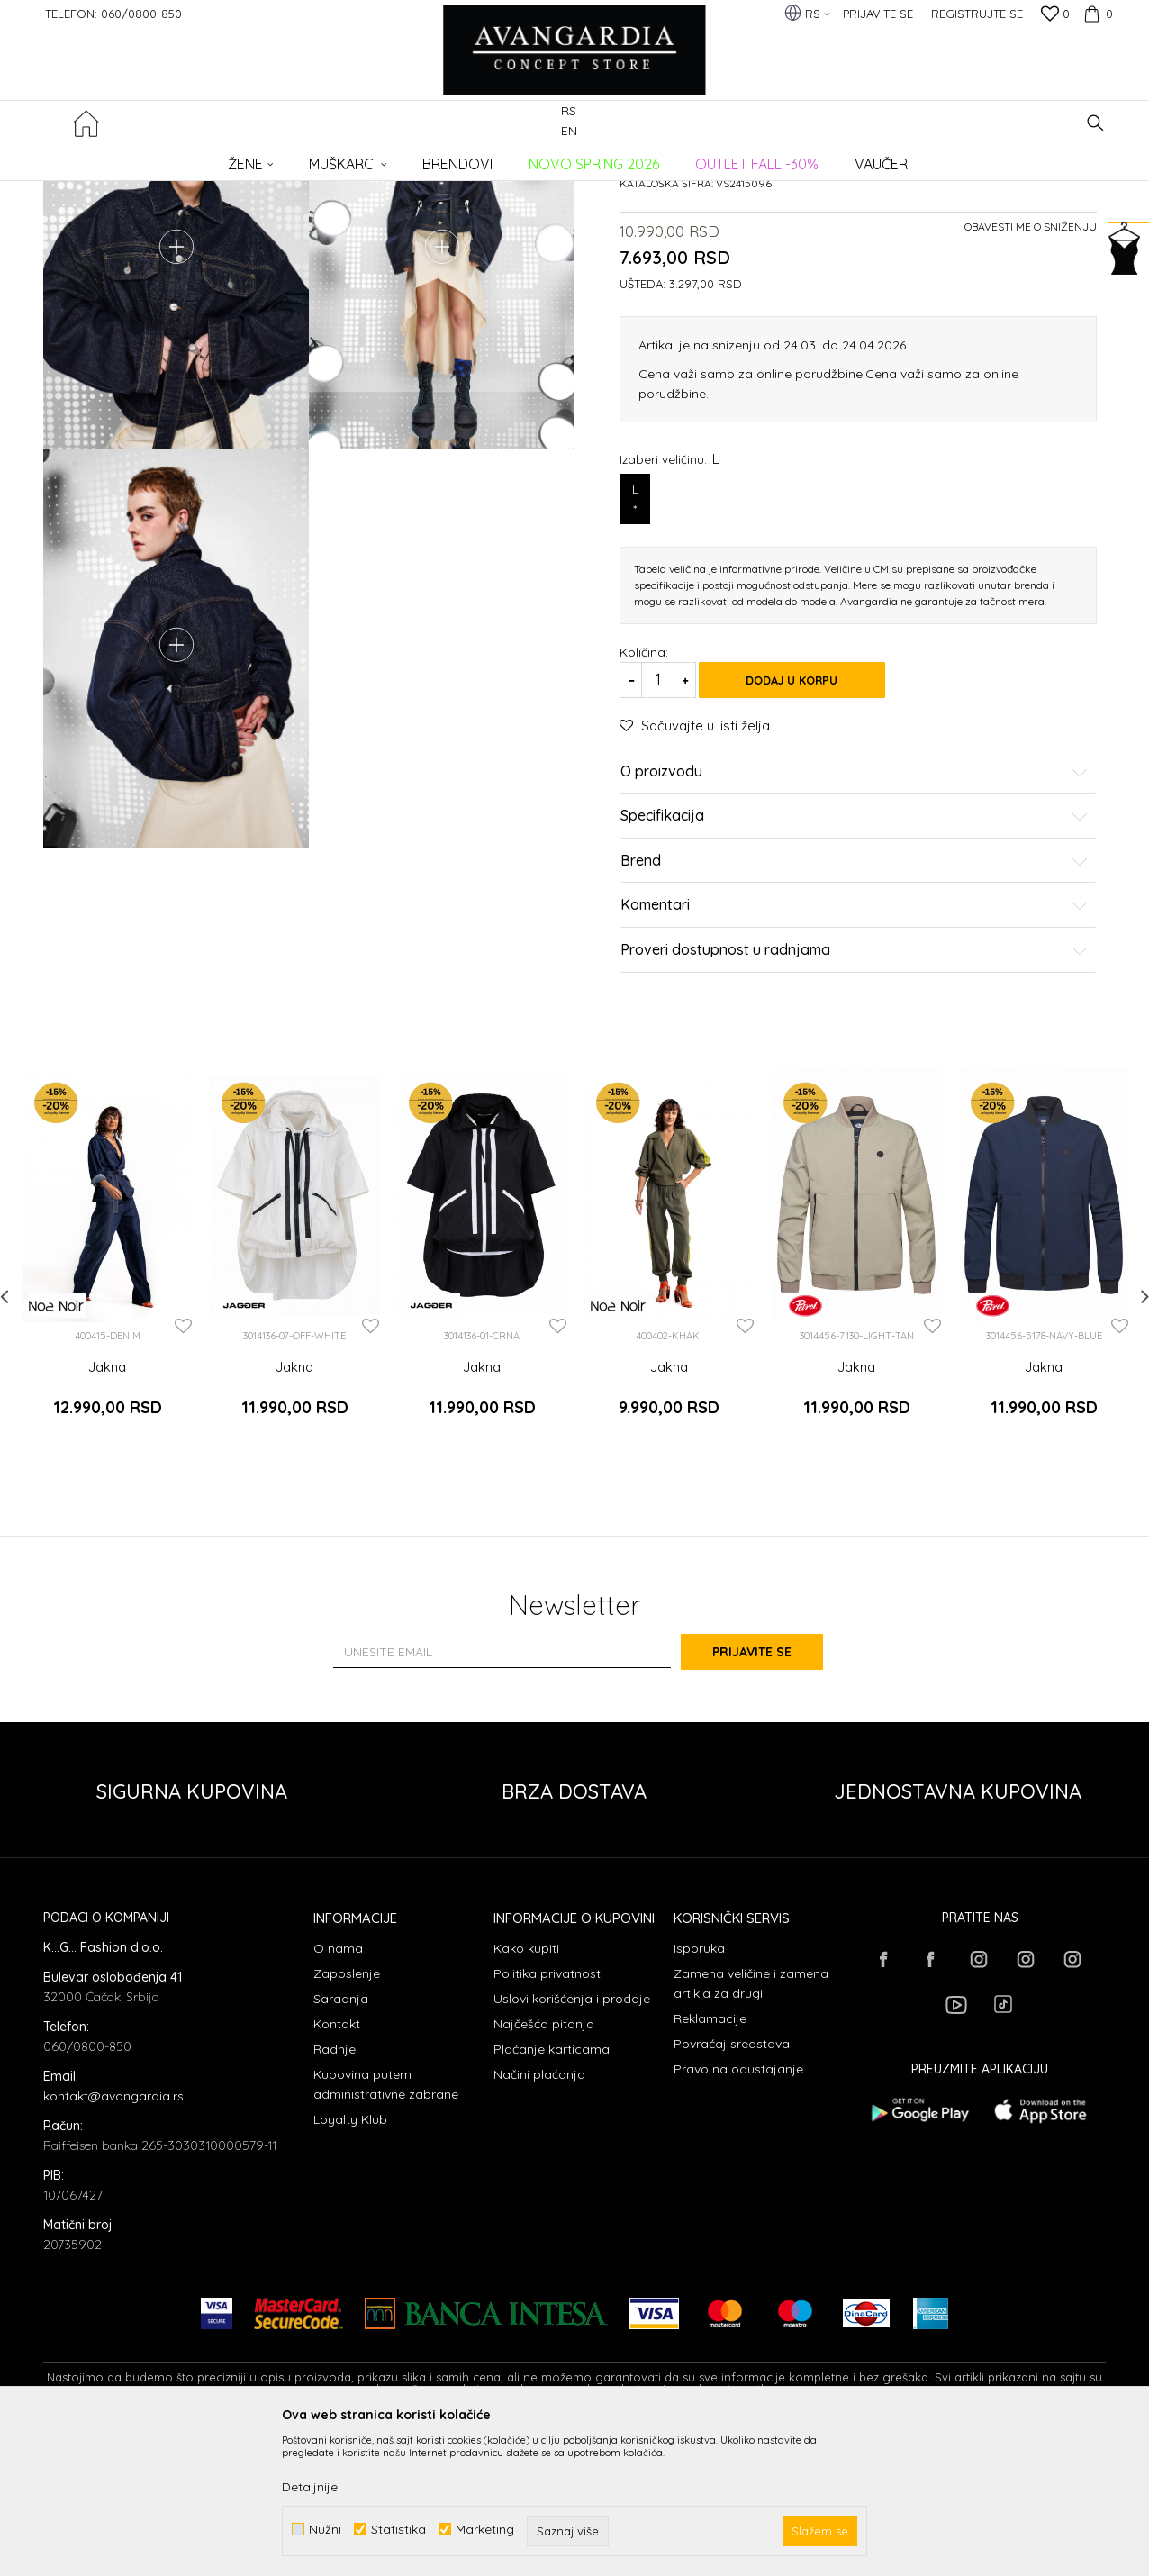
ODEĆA (286, 158)
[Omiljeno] (1055, 15)
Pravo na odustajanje (738, 2211)
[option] (107, 1417)
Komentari (854, 1065)
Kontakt (336, 2166)
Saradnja (340, 2141)
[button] (1095, 123)
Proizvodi (233, 158)
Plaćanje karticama (551, 2191)
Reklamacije (710, 2161)
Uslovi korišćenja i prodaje (571, 2141)
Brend (854, 1019)
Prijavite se (772, 1795)
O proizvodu (854, 930)
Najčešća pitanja (543, 2166)
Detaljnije (310, 2487)
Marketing (485, 2529)
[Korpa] (1096, 14)
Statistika (398, 2529)
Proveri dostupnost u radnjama (854, 1109)
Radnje (334, 2191)
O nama (338, 2090)
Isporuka (699, 2090)
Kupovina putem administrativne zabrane (385, 2227)
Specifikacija (854, 975)
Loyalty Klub (350, 2262)
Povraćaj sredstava (732, 2186)
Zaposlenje (346, 2116)
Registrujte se (977, 13)
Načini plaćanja (539, 2217)
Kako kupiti (526, 2090)
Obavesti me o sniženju (1030, 385)
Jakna (107, 1526)
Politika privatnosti (548, 2116)
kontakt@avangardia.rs (113, 2238)
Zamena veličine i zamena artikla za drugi (751, 2126)
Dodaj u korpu (808, 838)
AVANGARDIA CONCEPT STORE (119, 158)
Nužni (325, 2529)
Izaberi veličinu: (669, 617)
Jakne (334, 158)
